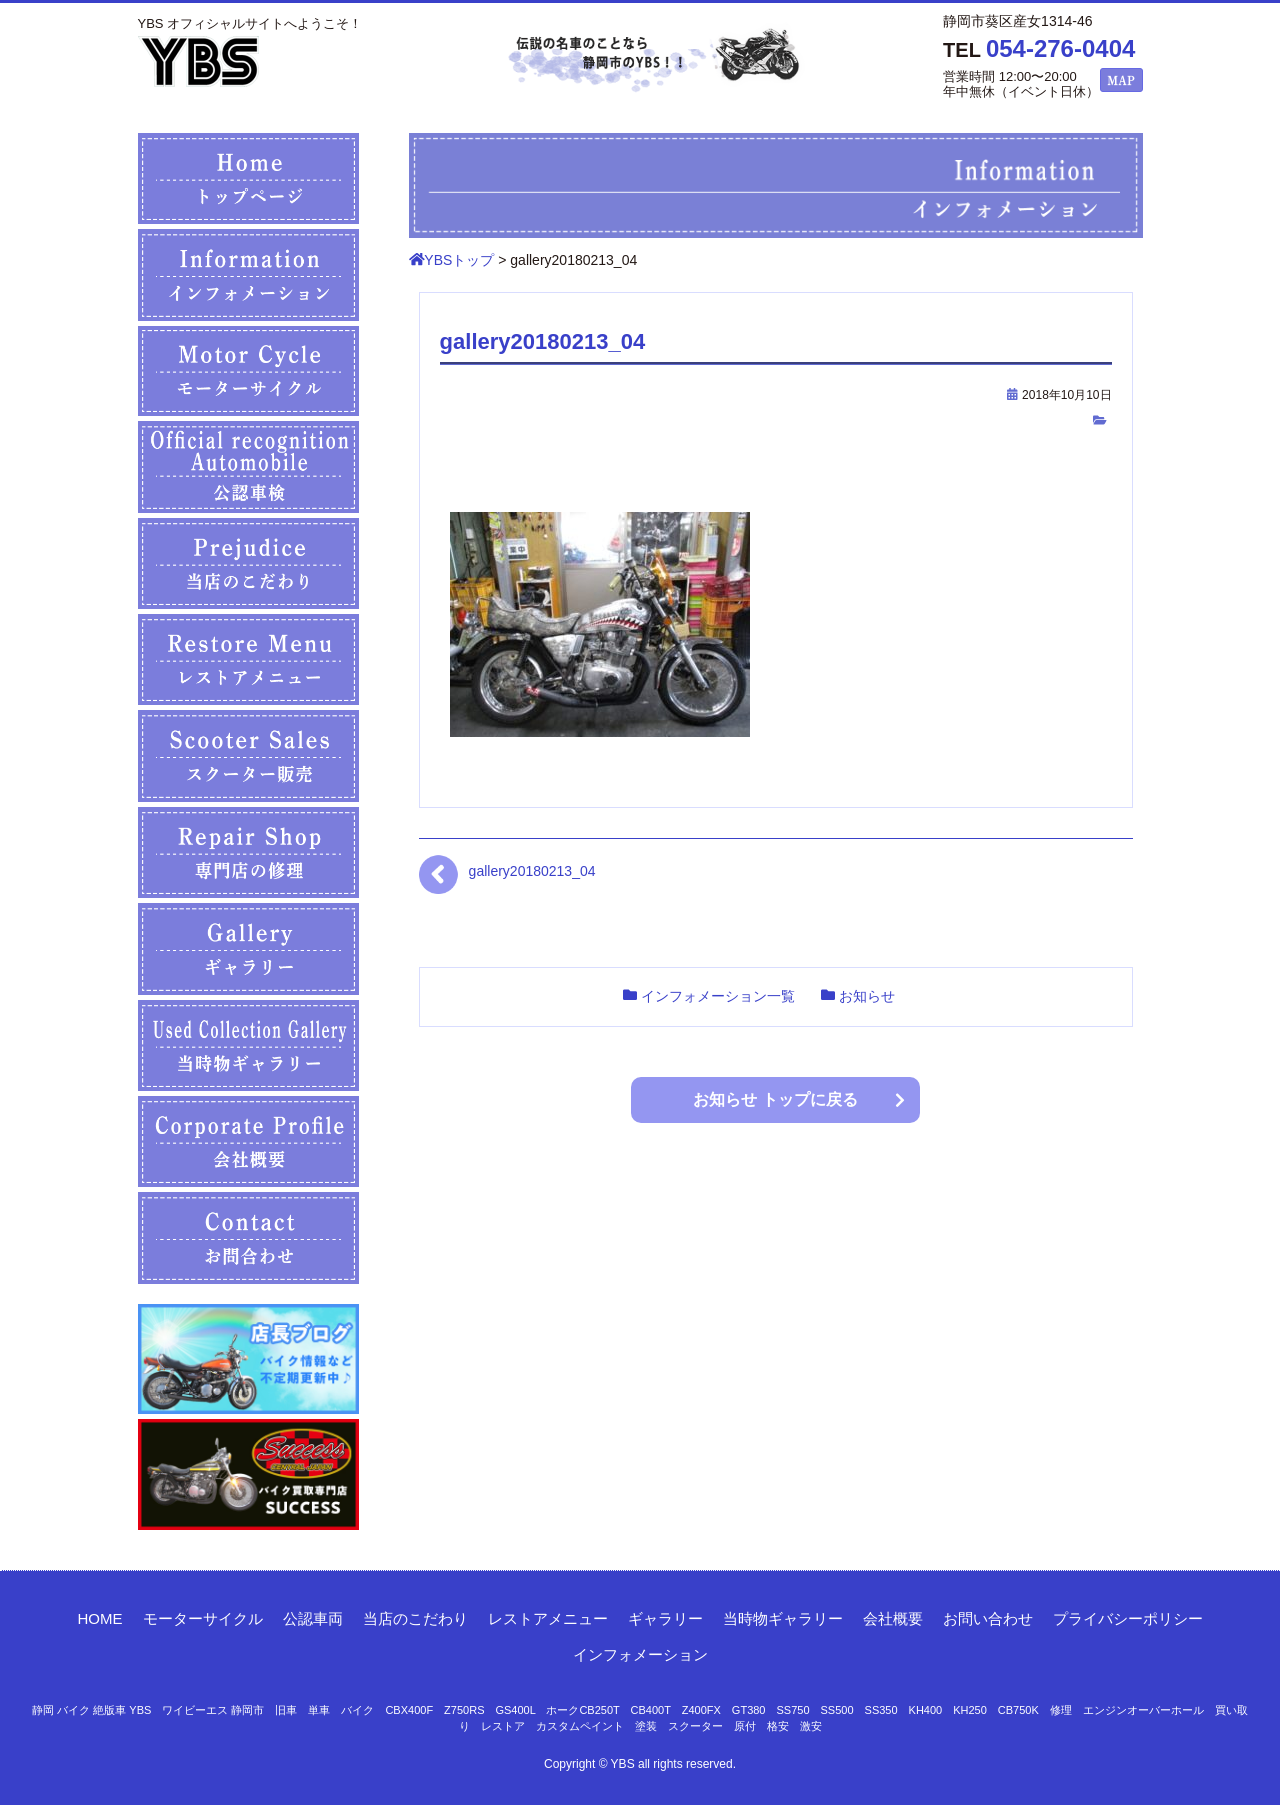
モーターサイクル (203, 1618)
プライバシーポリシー (1128, 1618)
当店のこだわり (415, 1618)
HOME (100, 1618)
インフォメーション (640, 1654)
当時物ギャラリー (783, 1618)
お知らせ (867, 996)
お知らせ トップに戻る (775, 1099)
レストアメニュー (548, 1618)
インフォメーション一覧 (718, 996)
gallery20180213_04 (532, 871)
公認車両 (313, 1618)
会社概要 (893, 1618)
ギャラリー (665, 1618)
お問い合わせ (988, 1618)
